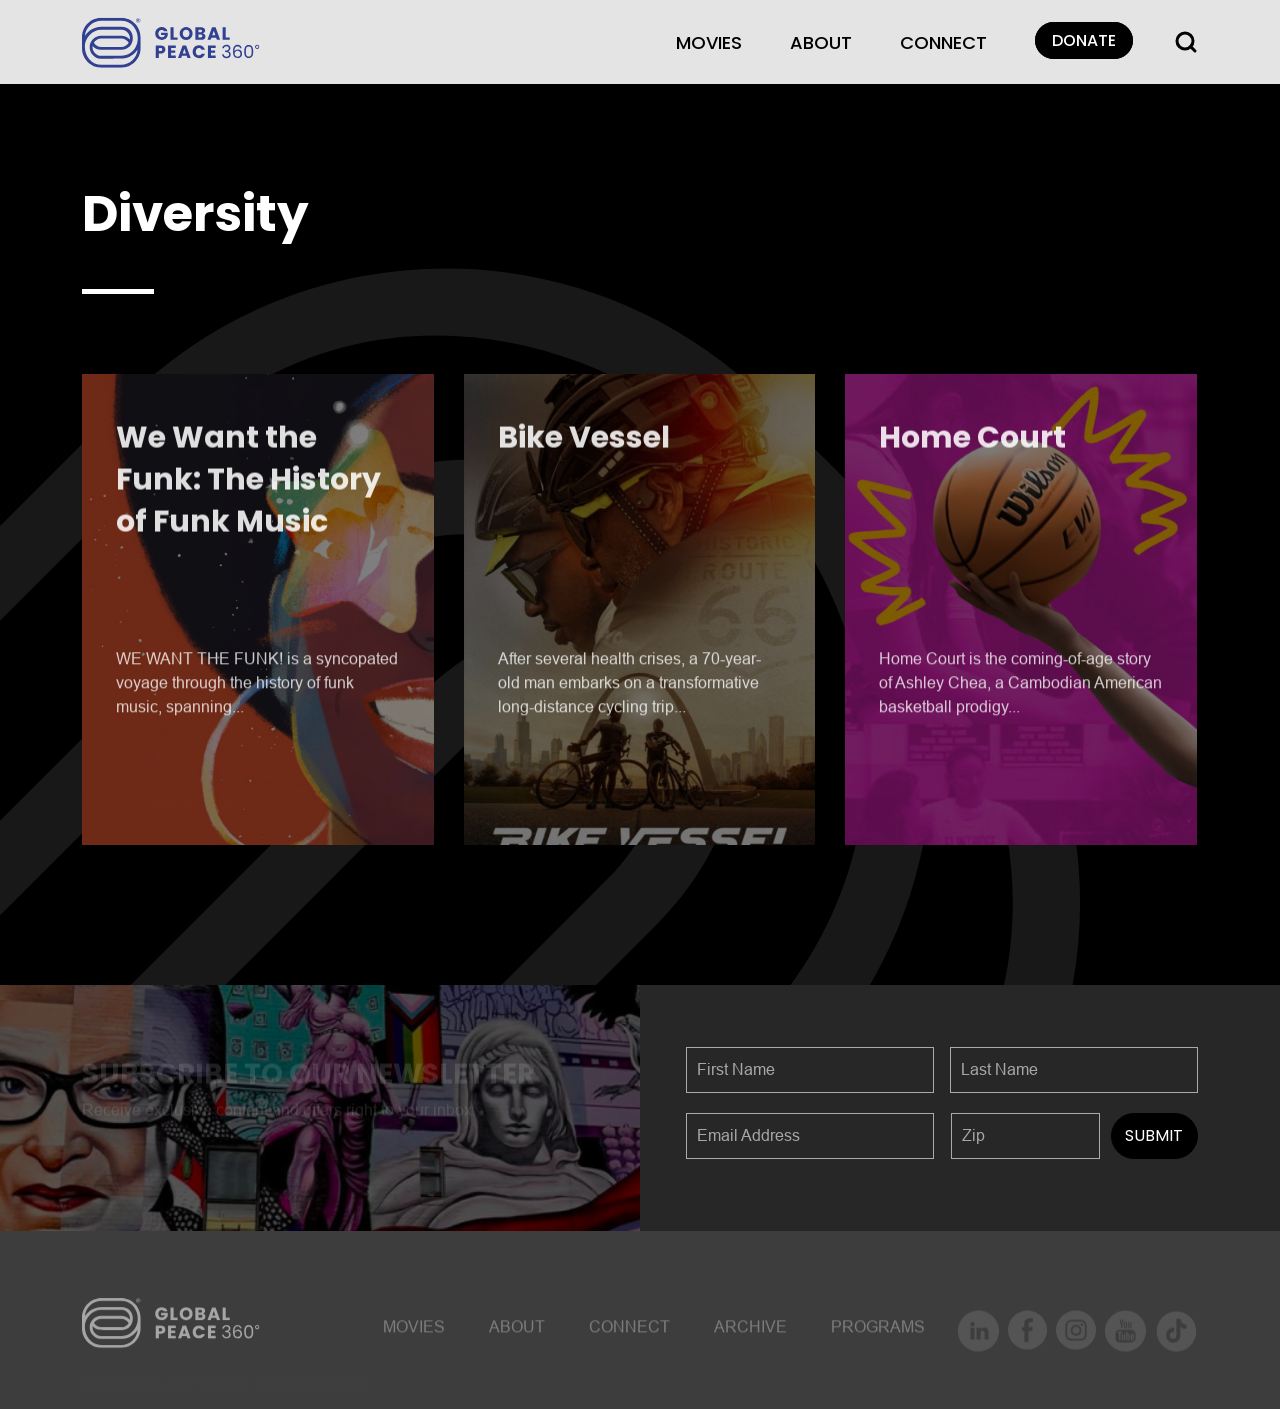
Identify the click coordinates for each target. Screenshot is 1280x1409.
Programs (878, 1332)
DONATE (1084, 40)
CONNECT (943, 42)
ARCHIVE (750, 1332)
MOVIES (709, 42)
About (821, 42)
